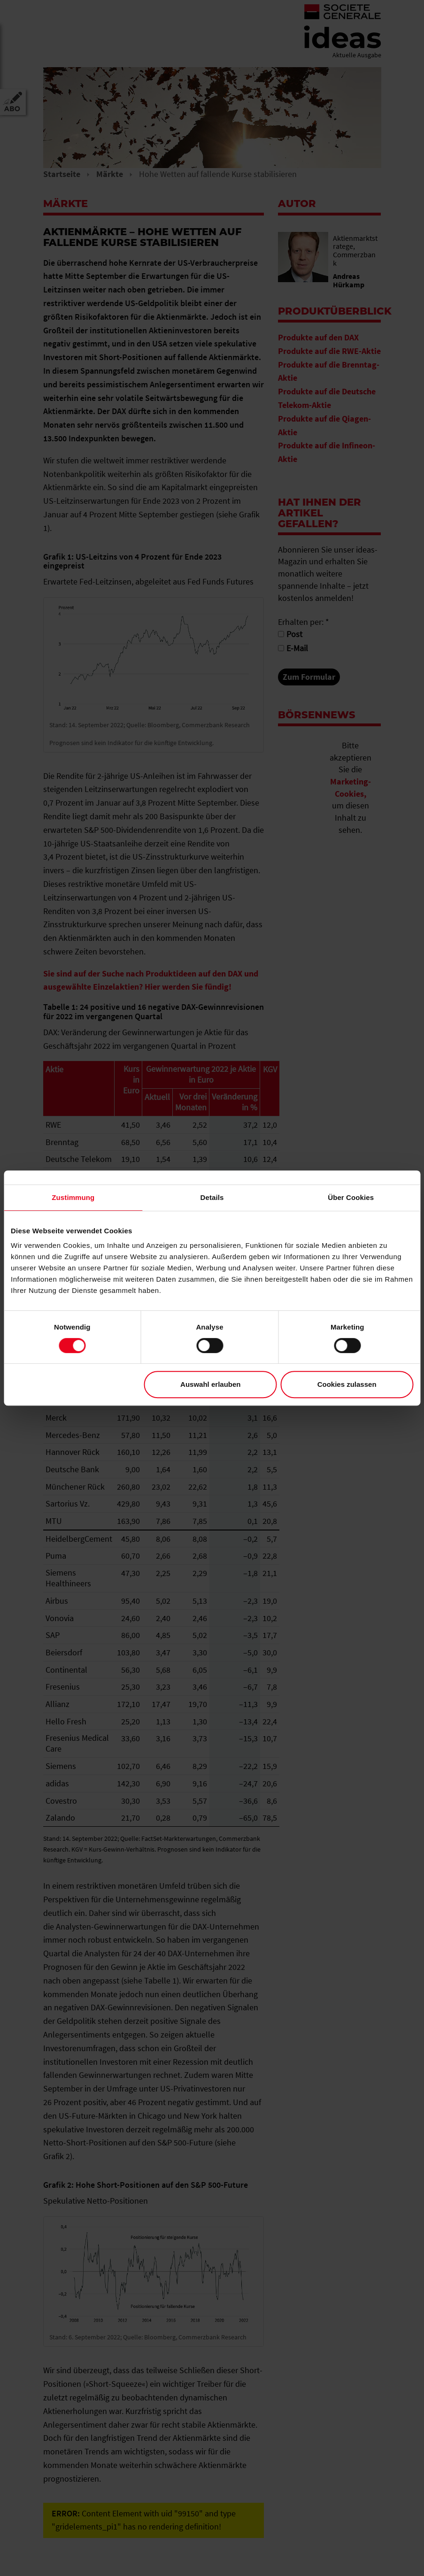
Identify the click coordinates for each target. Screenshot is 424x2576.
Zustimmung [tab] (73, 1197)
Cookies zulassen (347, 1384)
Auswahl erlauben (210, 1384)
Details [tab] (212, 1197)
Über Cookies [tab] (351, 1197)
